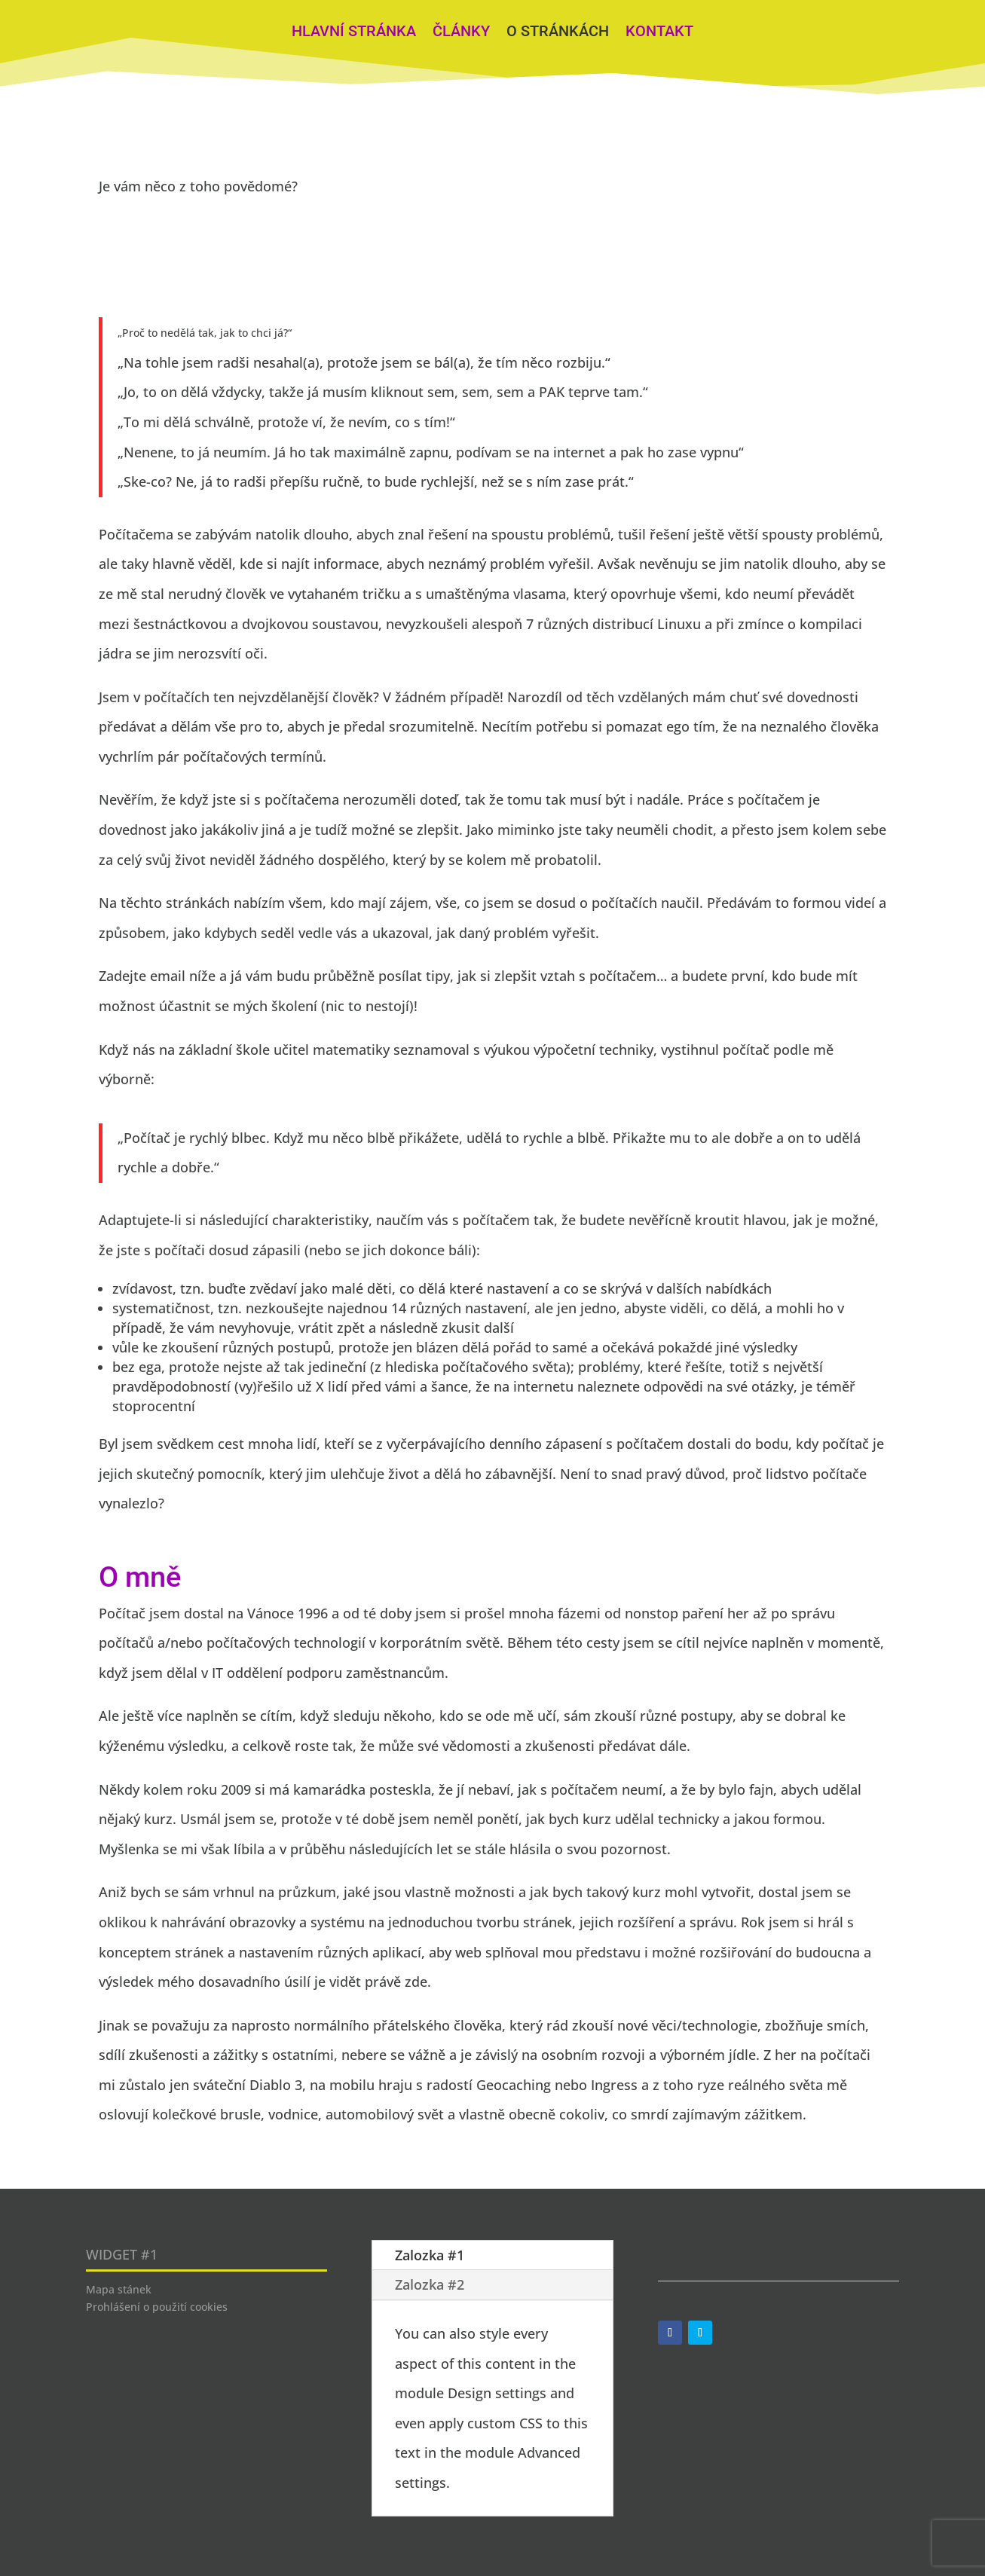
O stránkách (557, 33)
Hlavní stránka (354, 33)
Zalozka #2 (429, 2284)
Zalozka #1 (429, 2255)
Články (461, 33)
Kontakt (659, 33)
